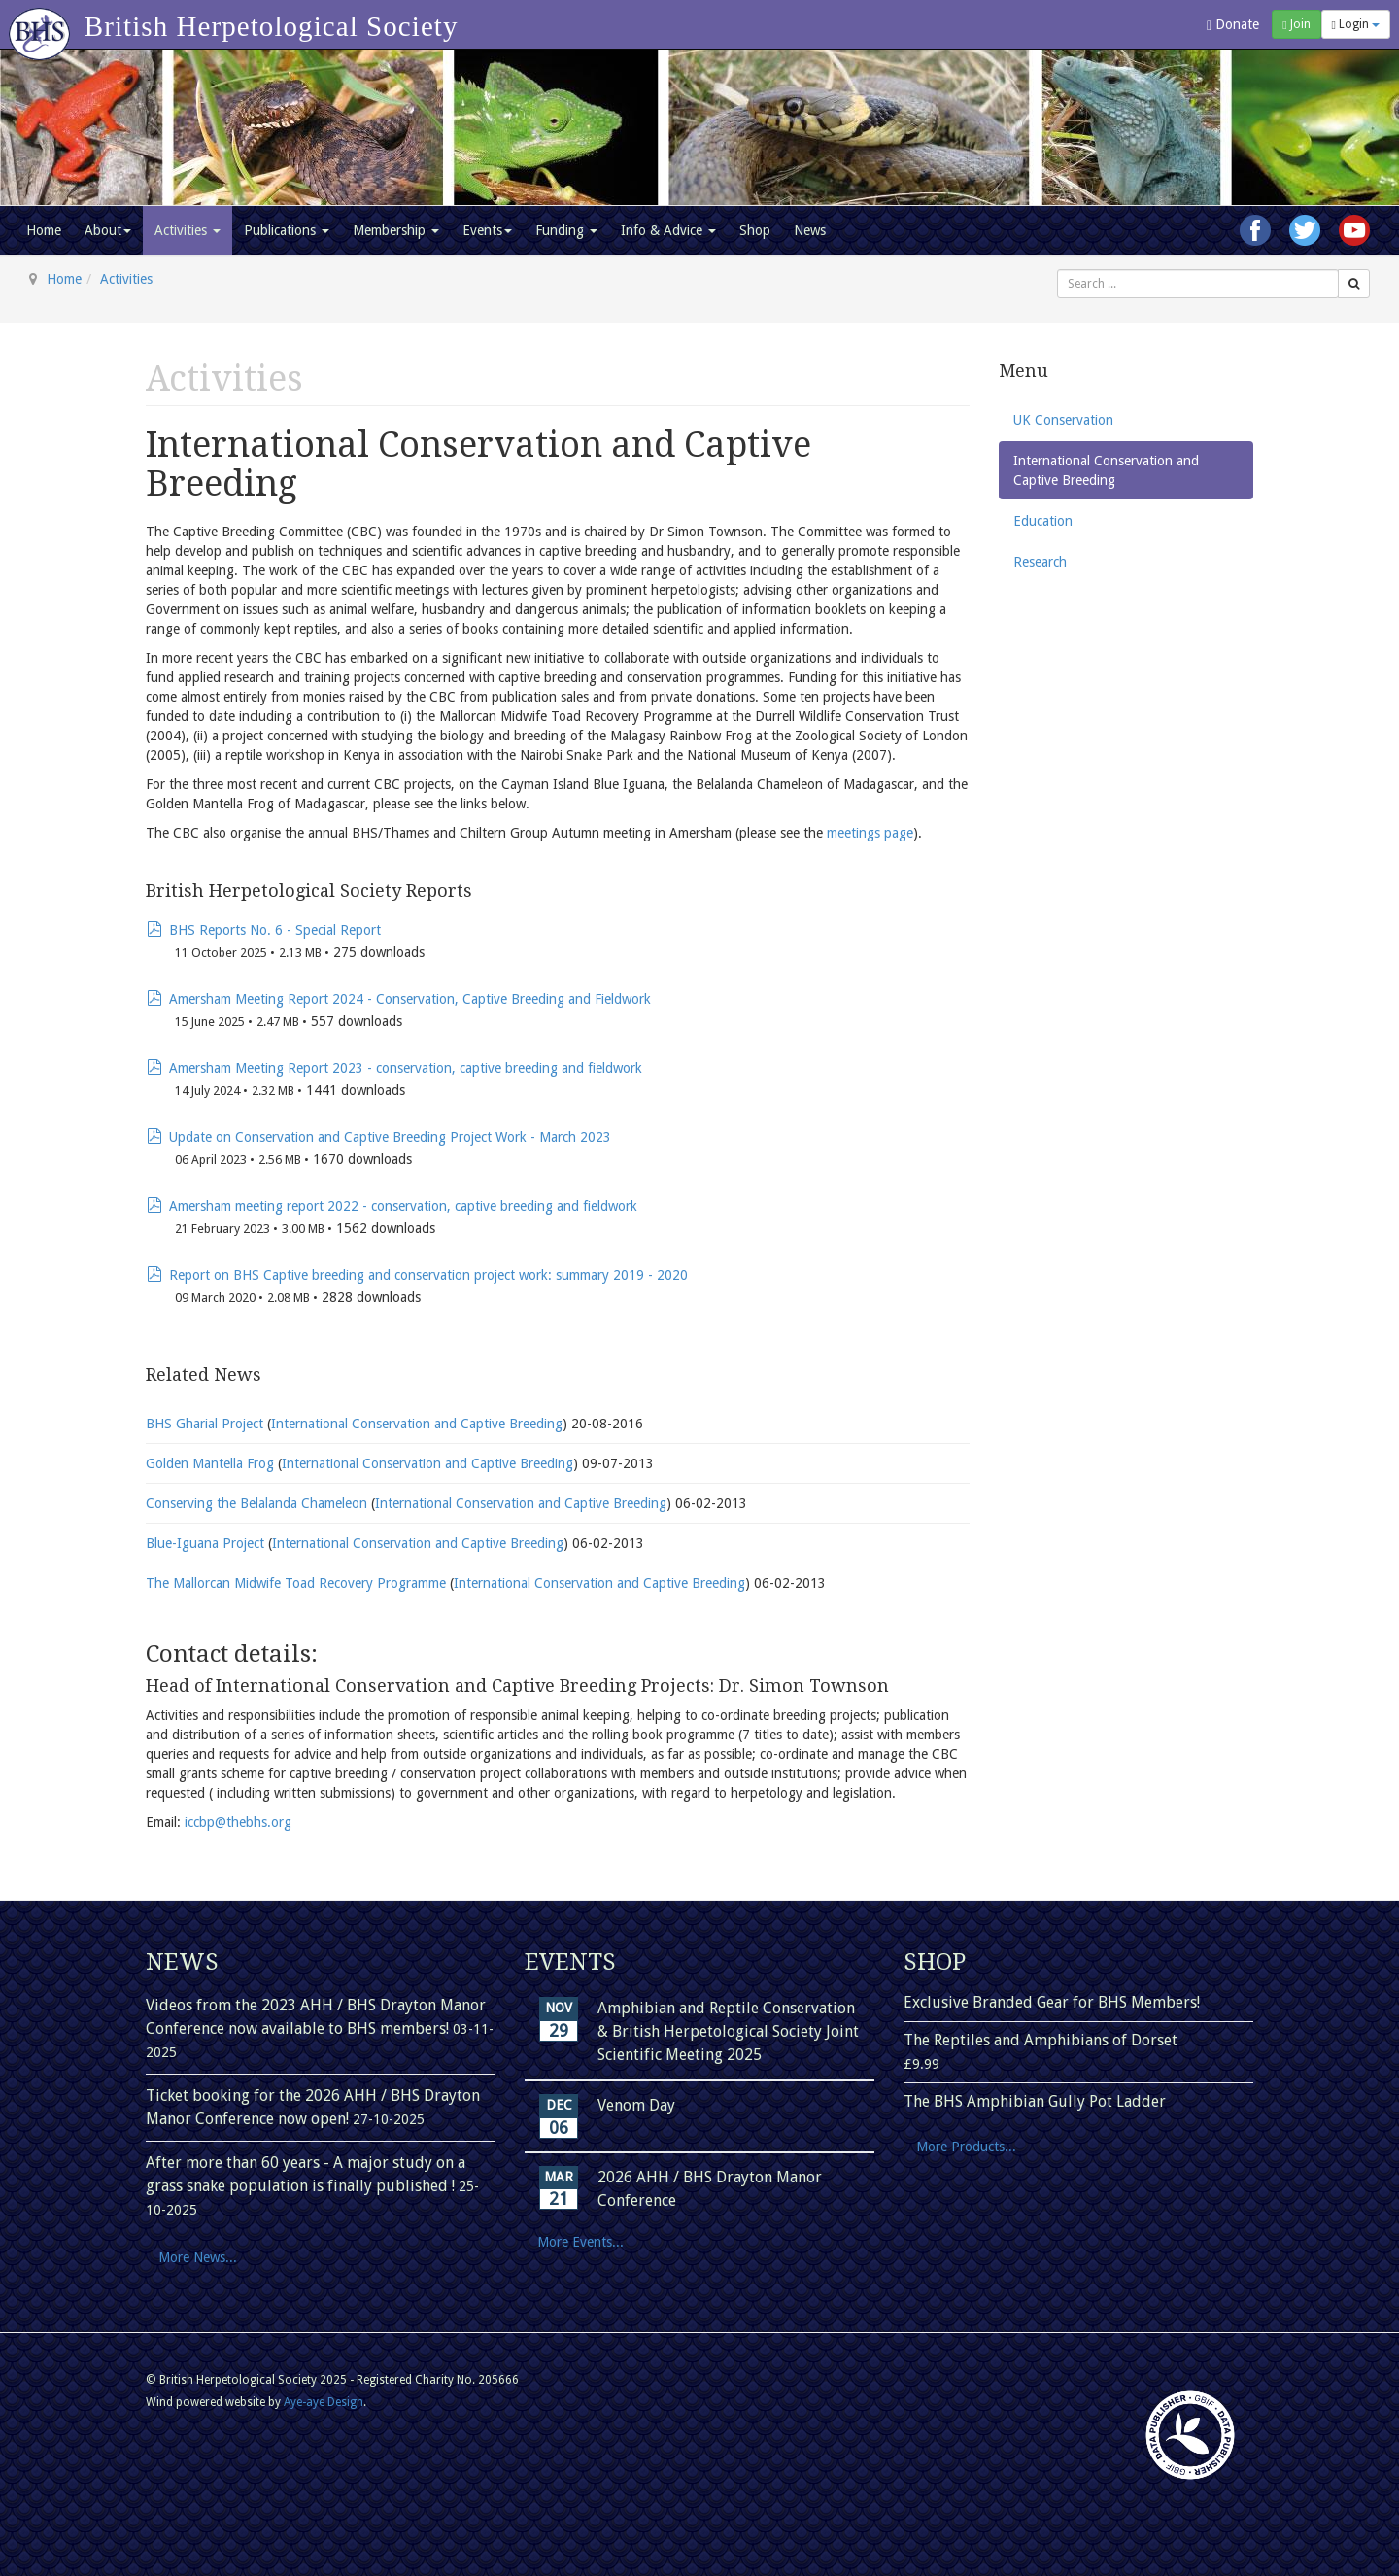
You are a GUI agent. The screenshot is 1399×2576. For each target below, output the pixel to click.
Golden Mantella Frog (212, 1463)
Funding (566, 230)
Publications (286, 230)
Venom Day (636, 2105)
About (108, 230)
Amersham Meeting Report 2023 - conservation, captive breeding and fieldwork (405, 1068)
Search (1057, 269)
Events (487, 230)
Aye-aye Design (323, 2402)
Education (1043, 521)
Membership (396, 230)
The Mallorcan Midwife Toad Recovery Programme (298, 1583)
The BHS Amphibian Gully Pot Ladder (1035, 2101)
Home (43, 230)
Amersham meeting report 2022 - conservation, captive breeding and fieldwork (403, 1206)
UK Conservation (1063, 420)
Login (1356, 24)
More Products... (966, 2146)
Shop (754, 230)
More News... (197, 2257)
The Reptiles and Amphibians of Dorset (1040, 2040)
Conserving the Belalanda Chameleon (258, 1503)
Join (1296, 24)
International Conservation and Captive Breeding (417, 1423)
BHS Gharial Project (206, 1423)
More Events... (580, 2242)
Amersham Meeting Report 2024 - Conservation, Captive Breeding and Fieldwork (410, 999)
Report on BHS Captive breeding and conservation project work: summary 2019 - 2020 (428, 1275)
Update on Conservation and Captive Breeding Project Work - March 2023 (390, 1137)
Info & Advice (668, 230)
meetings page (870, 833)
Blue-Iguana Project (207, 1543)
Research (1040, 561)
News (810, 230)
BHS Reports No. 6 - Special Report (275, 930)
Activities (187, 230)
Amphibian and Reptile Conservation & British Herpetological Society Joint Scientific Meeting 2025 (728, 2031)
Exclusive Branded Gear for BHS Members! (1052, 2002)
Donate (1233, 25)
